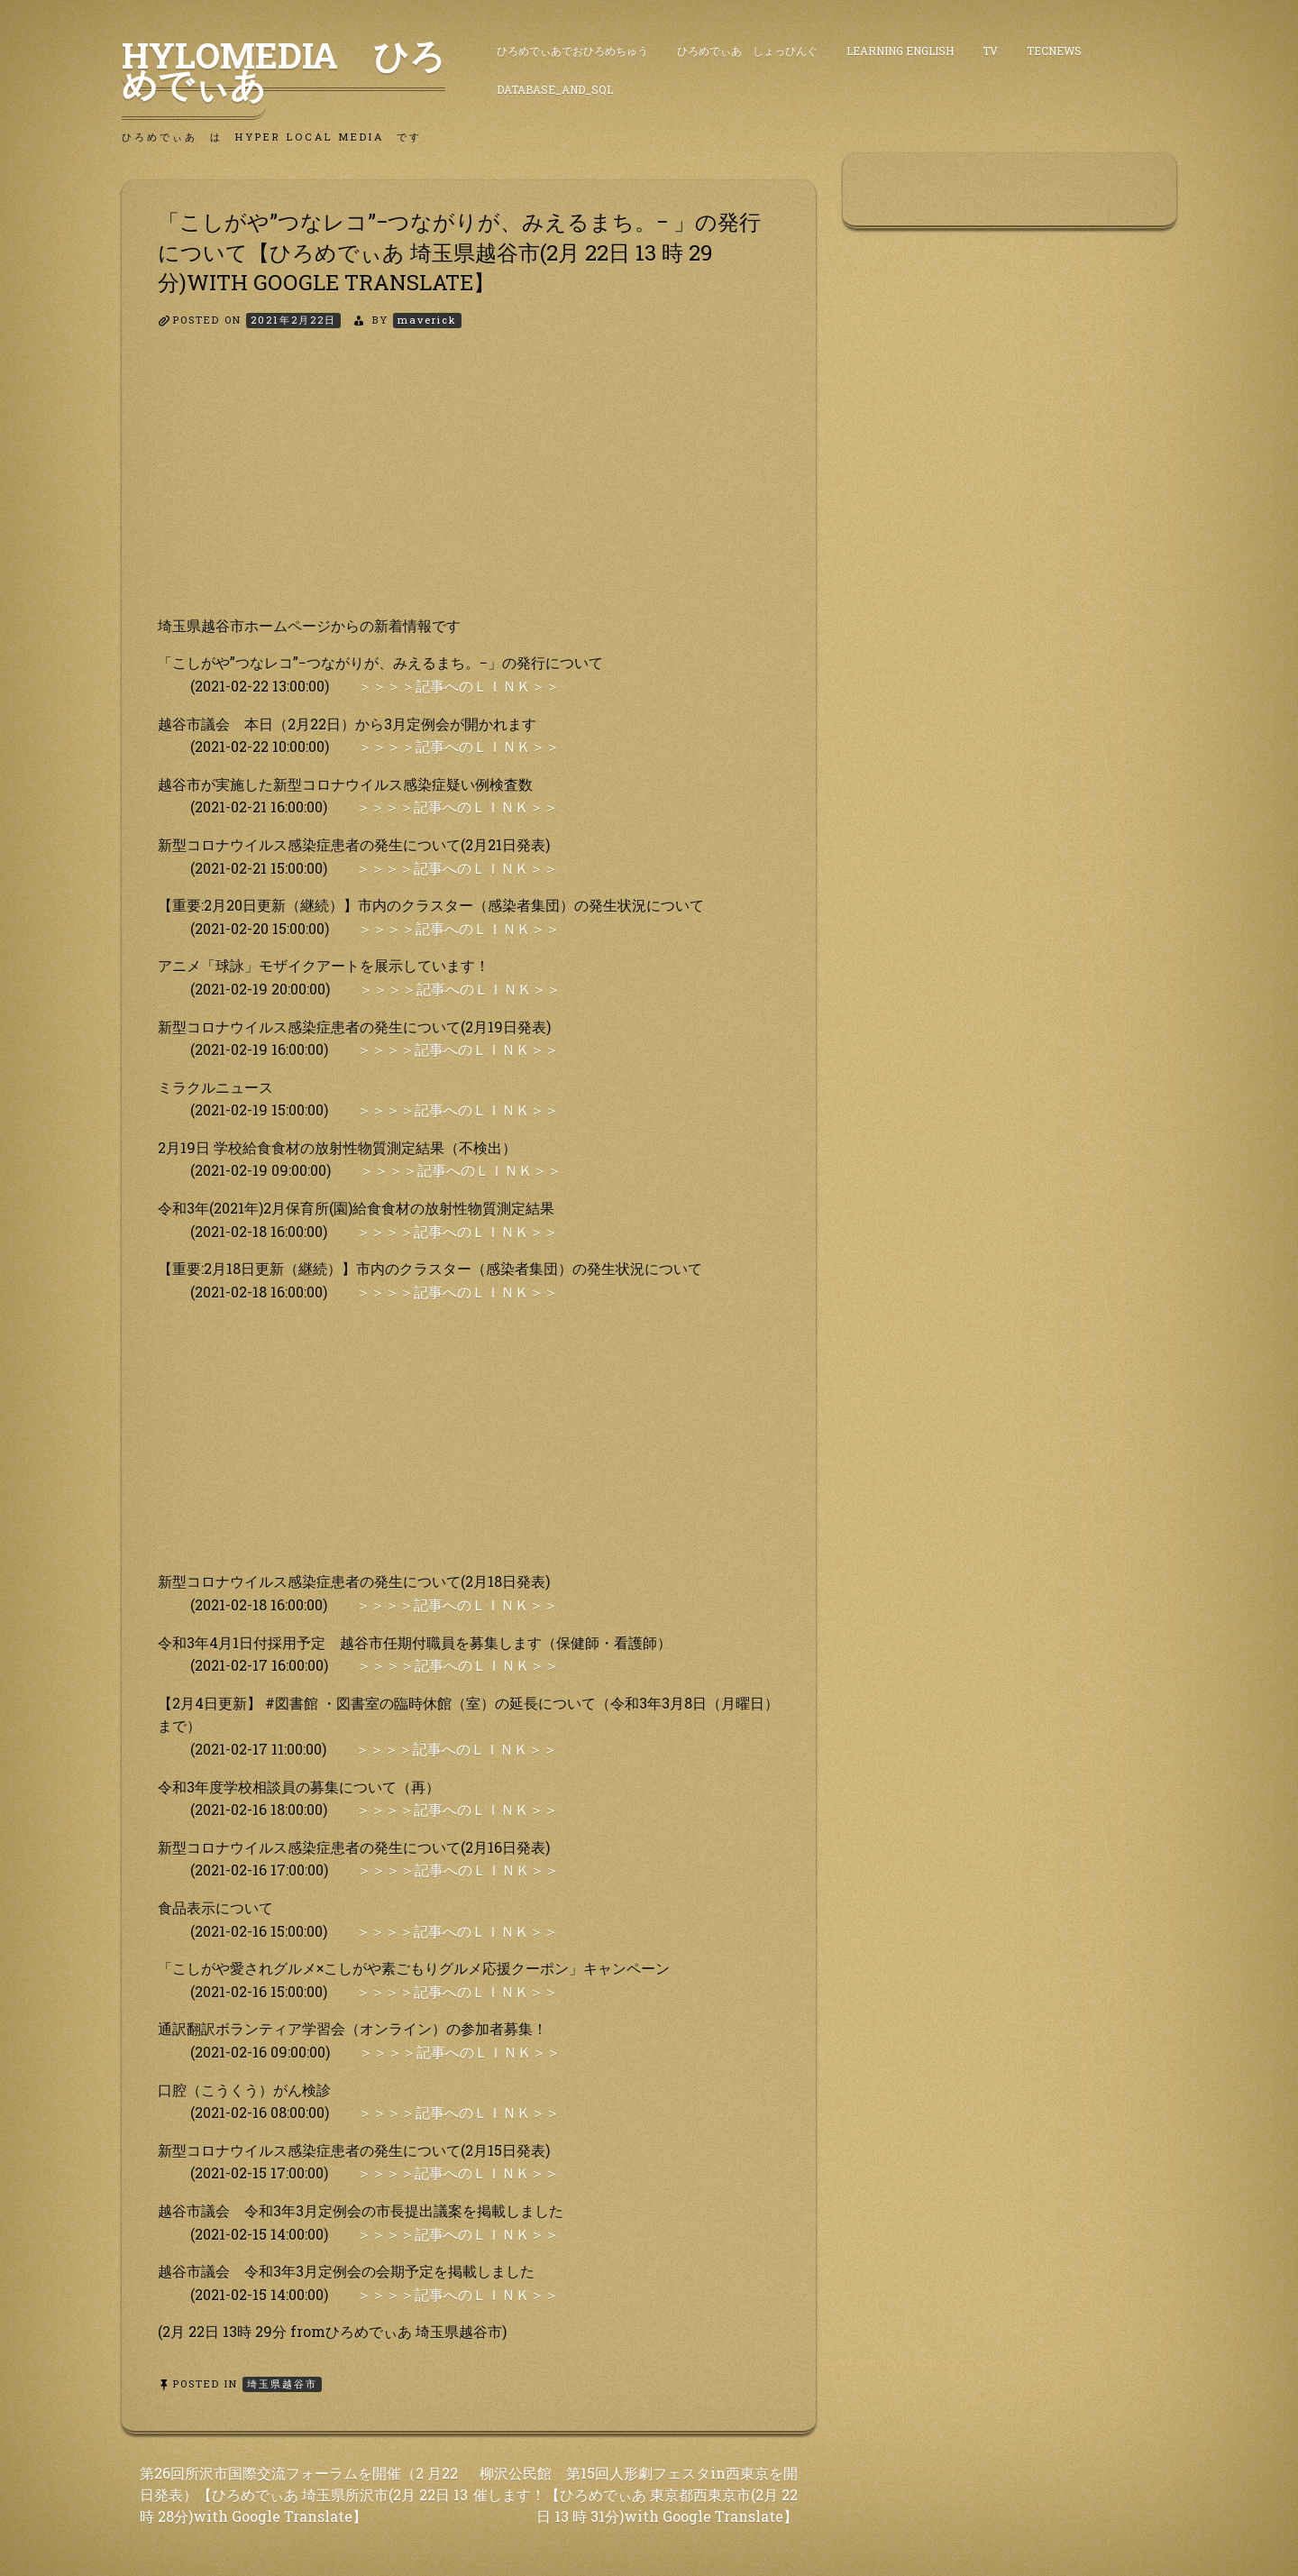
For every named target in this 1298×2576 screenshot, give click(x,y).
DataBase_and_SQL (555, 89)
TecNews (1054, 50)
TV (990, 50)
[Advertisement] (469, 488)
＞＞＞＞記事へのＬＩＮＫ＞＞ (459, 685)
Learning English (900, 50)
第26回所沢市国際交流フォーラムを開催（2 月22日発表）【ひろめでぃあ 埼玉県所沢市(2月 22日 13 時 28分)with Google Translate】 (304, 2494)
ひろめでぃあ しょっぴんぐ (747, 50)
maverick (427, 319)
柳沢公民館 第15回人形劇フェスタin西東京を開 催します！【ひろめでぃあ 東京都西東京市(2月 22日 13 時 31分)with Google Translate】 (635, 2494)
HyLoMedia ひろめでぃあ (283, 69)
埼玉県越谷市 (282, 2383)
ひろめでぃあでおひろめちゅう (572, 50)
